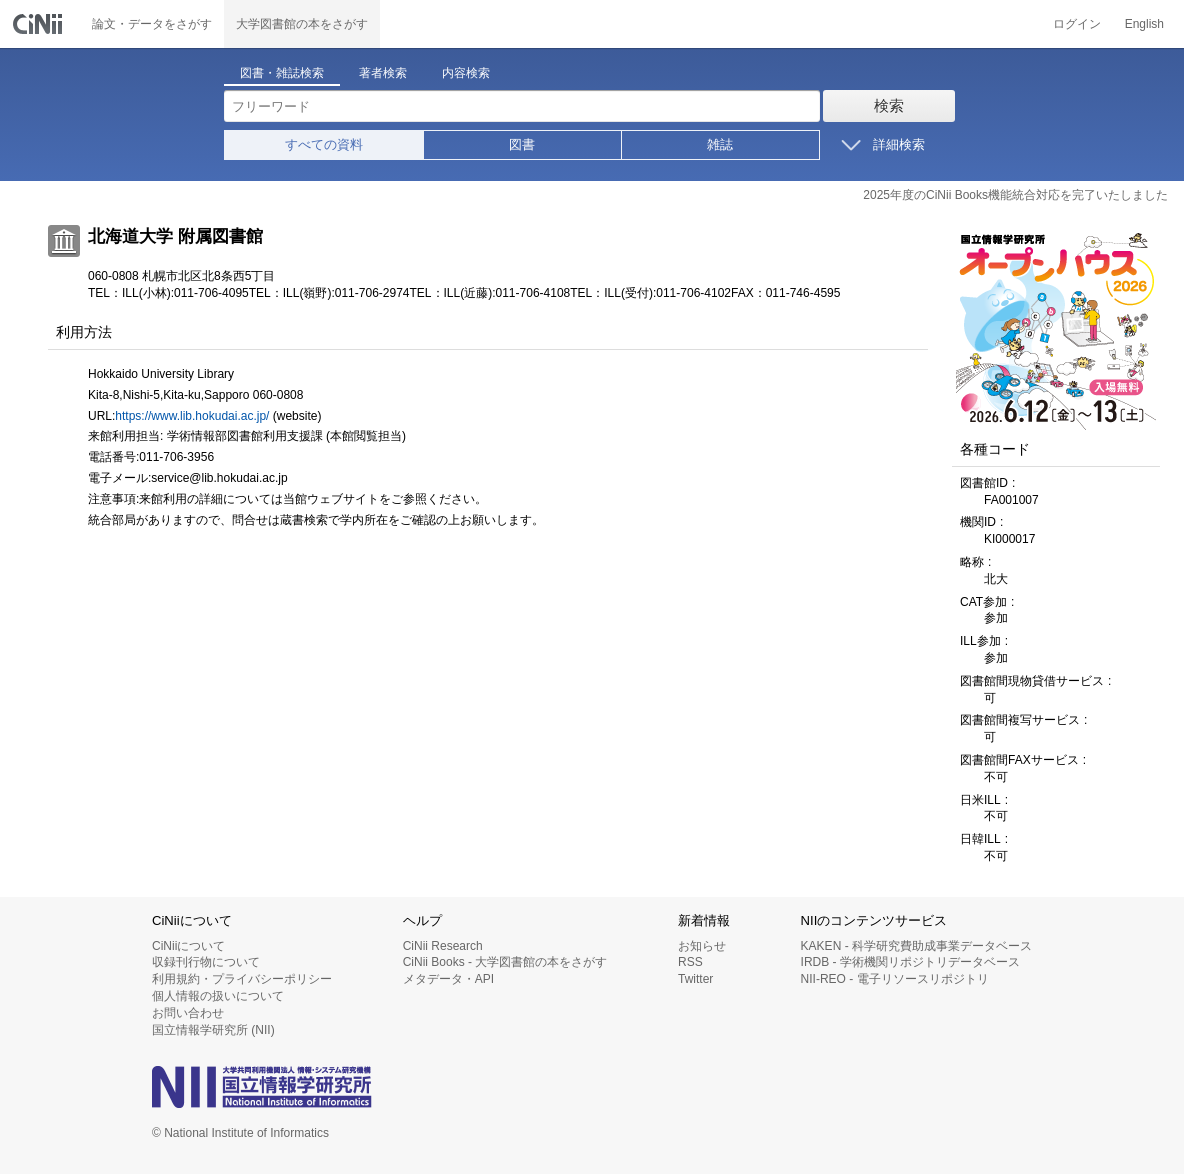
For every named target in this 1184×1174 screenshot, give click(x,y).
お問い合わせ (188, 1013)
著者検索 (383, 73)
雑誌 (720, 144)
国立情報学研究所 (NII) (213, 1030)
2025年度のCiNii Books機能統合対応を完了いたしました (1015, 195)
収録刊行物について (206, 962)
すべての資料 (324, 144)
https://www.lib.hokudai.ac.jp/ (192, 416)
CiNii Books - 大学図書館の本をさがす (505, 962)
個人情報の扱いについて (218, 996)
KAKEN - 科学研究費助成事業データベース (916, 946)
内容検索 (466, 73)
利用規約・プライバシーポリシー (242, 979)
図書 (522, 144)
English (1144, 24)
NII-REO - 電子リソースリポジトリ (895, 979)
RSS (690, 962)
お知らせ (702, 946)
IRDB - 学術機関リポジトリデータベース (910, 962)
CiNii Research (443, 946)
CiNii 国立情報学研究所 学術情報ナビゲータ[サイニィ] (40, 24)
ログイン (1077, 24)
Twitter (695, 979)
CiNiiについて (188, 946)
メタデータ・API (448, 979)
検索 (889, 105)
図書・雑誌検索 (282, 73)
